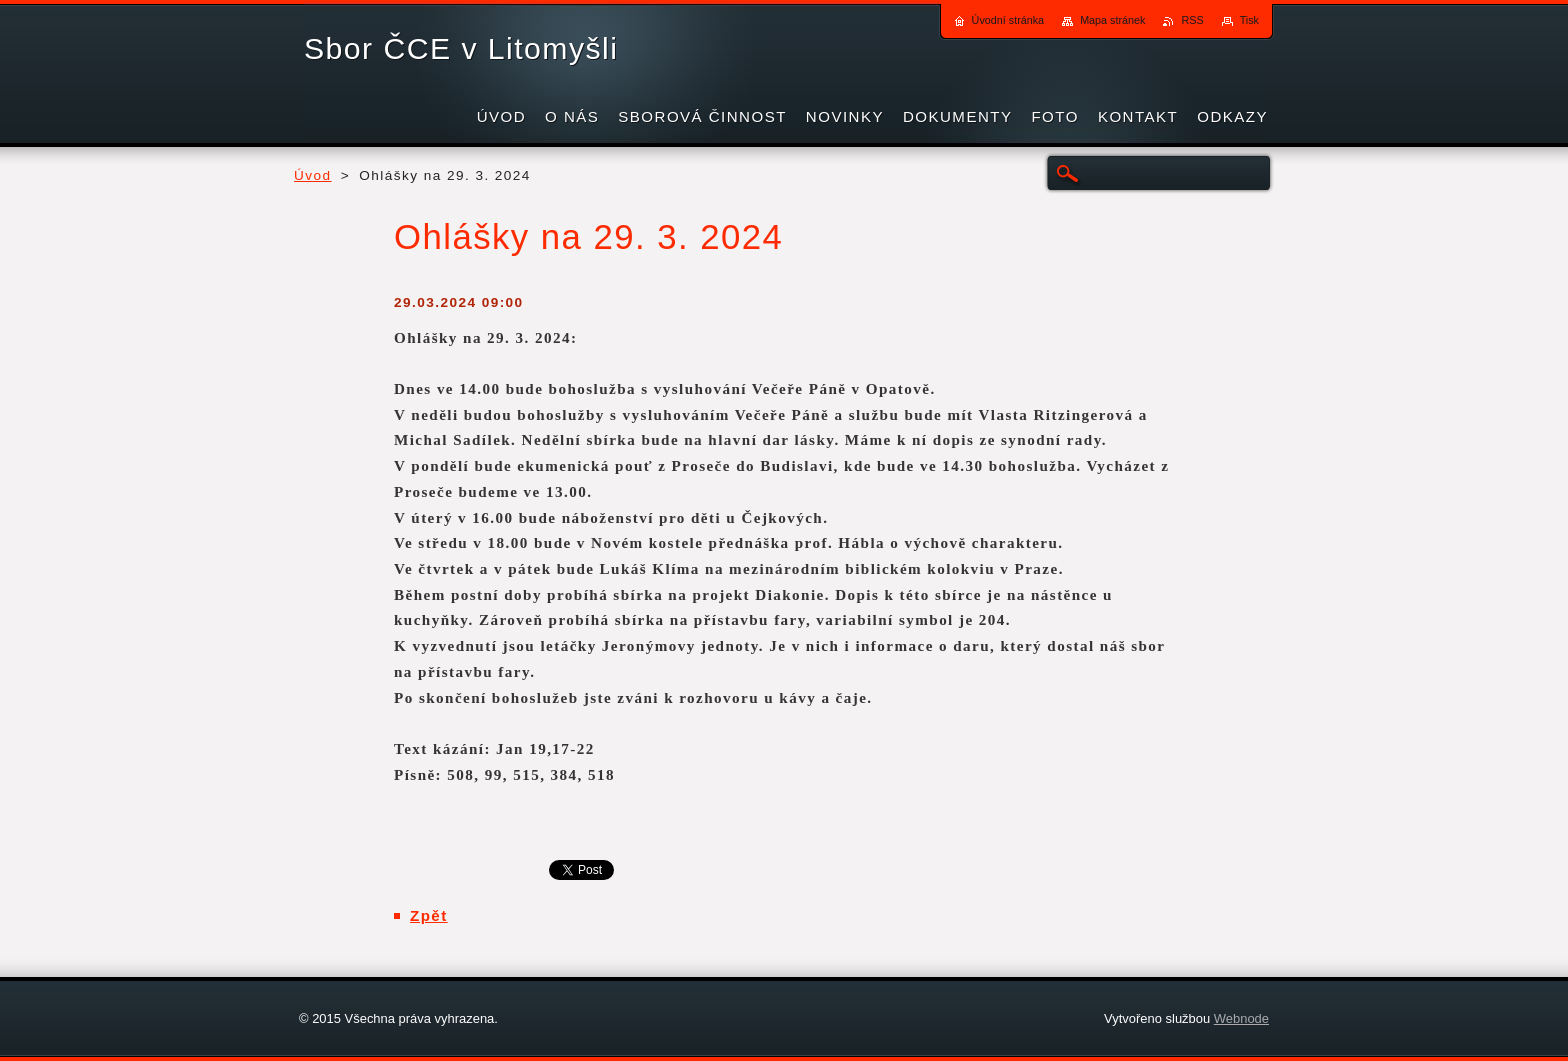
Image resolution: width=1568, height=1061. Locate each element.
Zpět (429, 915)
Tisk (1249, 20)
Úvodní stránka (1008, 20)
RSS (1192, 20)
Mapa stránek (1112, 20)
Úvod (313, 175)
